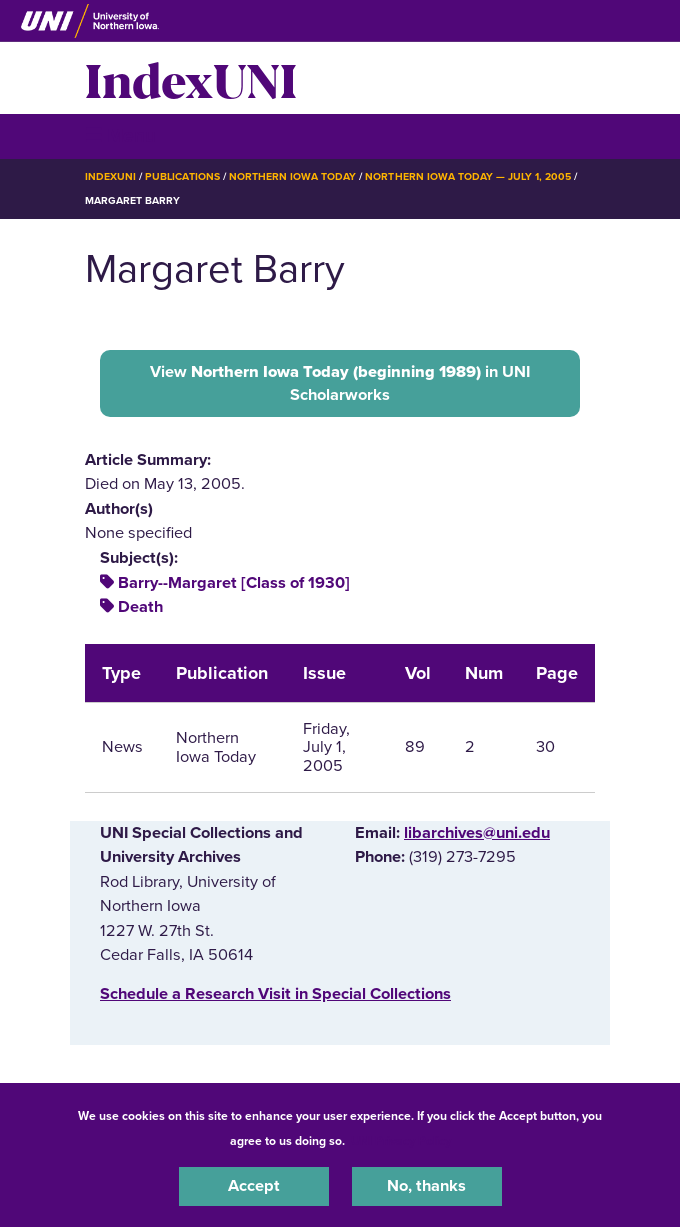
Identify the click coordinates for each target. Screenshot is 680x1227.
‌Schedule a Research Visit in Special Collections (275, 994)
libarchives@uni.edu (477, 833)
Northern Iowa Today (293, 176)
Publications (182, 176)
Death (140, 607)
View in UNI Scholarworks (340, 383)
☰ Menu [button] (120, 135)
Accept (254, 1186)
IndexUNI (191, 78)
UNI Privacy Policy (401, 1141)
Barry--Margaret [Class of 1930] (234, 583)
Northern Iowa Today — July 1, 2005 (468, 176)
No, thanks (426, 1186)
